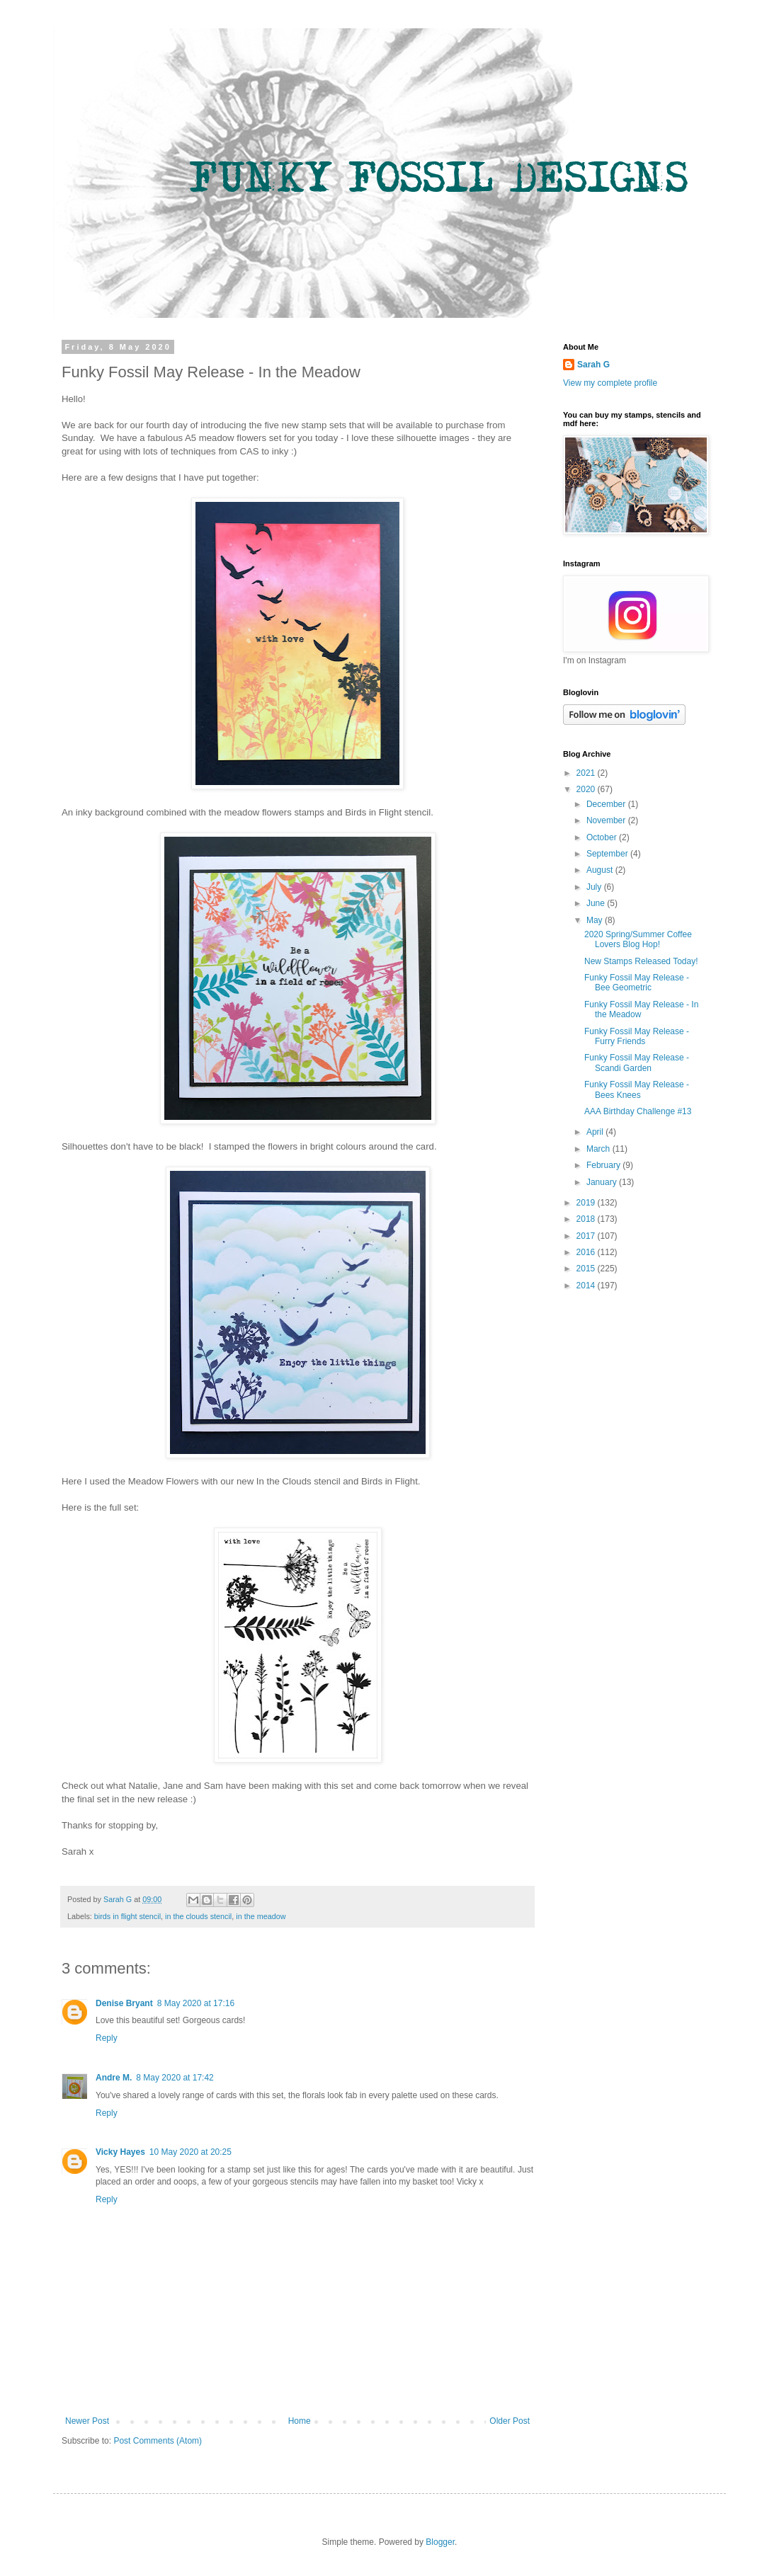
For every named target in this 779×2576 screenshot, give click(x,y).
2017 (587, 1236)
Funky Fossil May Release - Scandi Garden (636, 1062)
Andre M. (114, 2078)
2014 (587, 1285)
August (600, 870)
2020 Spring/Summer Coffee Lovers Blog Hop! (638, 939)
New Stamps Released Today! (641, 961)
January (602, 1182)
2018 (587, 1219)
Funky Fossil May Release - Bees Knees (636, 1089)
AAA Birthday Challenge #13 (637, 1111)
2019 (587, 1203)
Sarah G (593, 365)
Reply (107, 2038)
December (607, 804)
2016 (587, 1252)
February (604, 1165)
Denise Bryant (124, 2003)
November (607, 820)
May (595, 920)
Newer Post (87, 2421)
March (599, 1149)
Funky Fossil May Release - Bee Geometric (636, 982)
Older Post (509, 2421)
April (595, 1132)
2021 (587, 773)
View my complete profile (610, 383)
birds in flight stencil (127, 1916)
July (595, 887)
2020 (587, 789)
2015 (587, 1268)
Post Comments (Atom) (157, 2441)
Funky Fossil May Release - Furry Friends (636, 1036)
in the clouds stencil (198, 1916)
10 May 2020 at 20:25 (190, 2152)
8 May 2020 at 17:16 (195, 2003)
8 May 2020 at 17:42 (174, 2078)
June (596, 903)
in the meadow (260, 1916)
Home (299, 2421)
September (608, 854)
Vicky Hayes (120, 2152)
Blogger (440, 2542)
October (602, 837)
